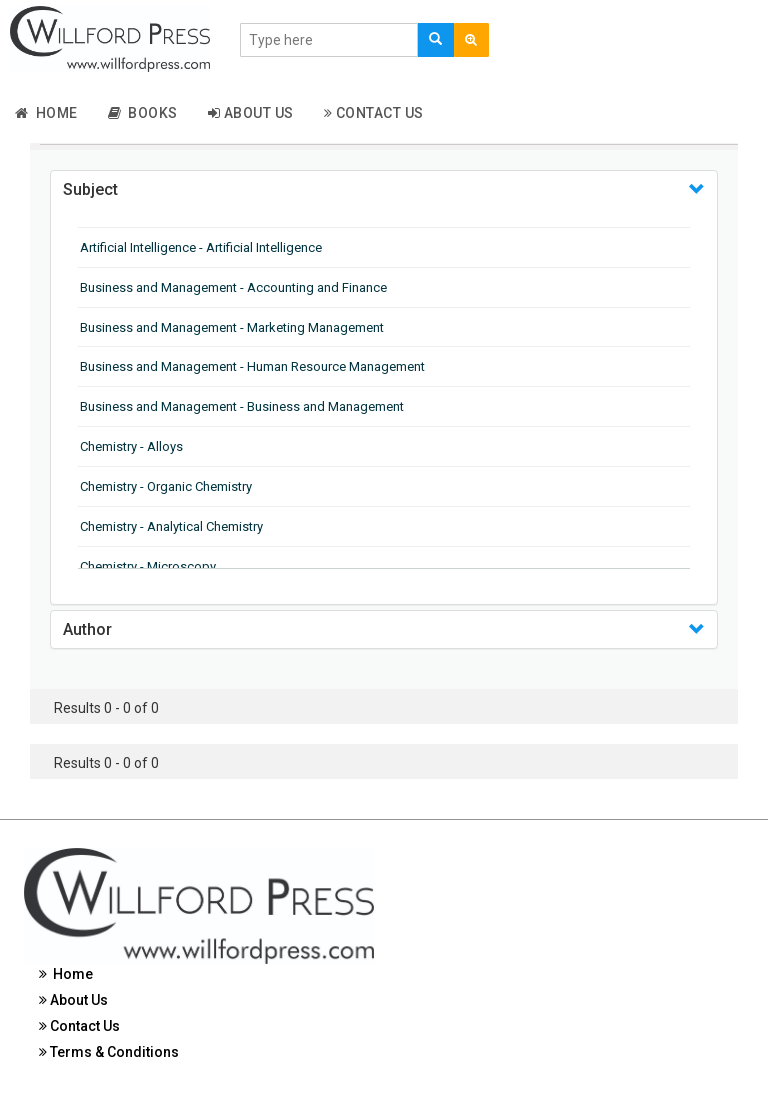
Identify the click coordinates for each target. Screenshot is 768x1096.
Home (46, 113)
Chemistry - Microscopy (148, 566)
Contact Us (374, 113)
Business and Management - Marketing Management (232, 327)
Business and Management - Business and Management (242, 406)
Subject (90, 189)
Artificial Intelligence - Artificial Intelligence (201, 247)
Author (87, 629)
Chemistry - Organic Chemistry (166, 486)
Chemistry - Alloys (131, 446)
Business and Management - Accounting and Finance (233, 287)
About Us (251, 113)
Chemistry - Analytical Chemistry (171, 526)
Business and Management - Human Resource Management (252, 366)
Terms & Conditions (109, 1052)
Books (143, 113)
